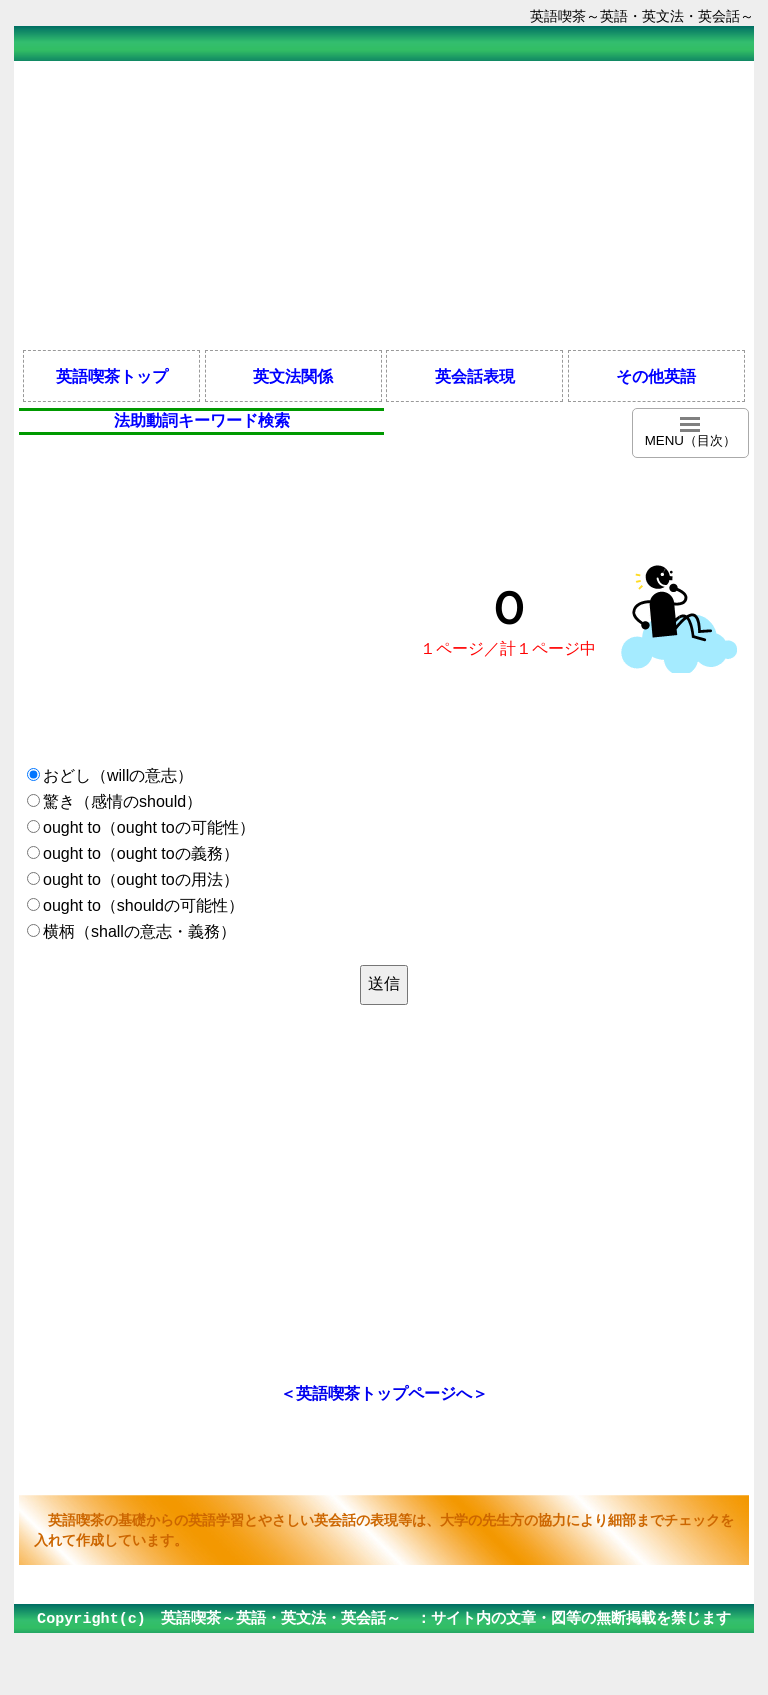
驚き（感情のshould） (122, 801)
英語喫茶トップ (112, 376)
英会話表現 (475, 376)
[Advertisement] (384, 204)
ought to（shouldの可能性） (143, 905)
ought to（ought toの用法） (141, 879)
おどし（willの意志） (118, 775)
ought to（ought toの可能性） (149, 827)
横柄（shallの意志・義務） (139, 931)
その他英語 (656, 376)
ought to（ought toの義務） (141, 853)
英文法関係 (293, 376)
